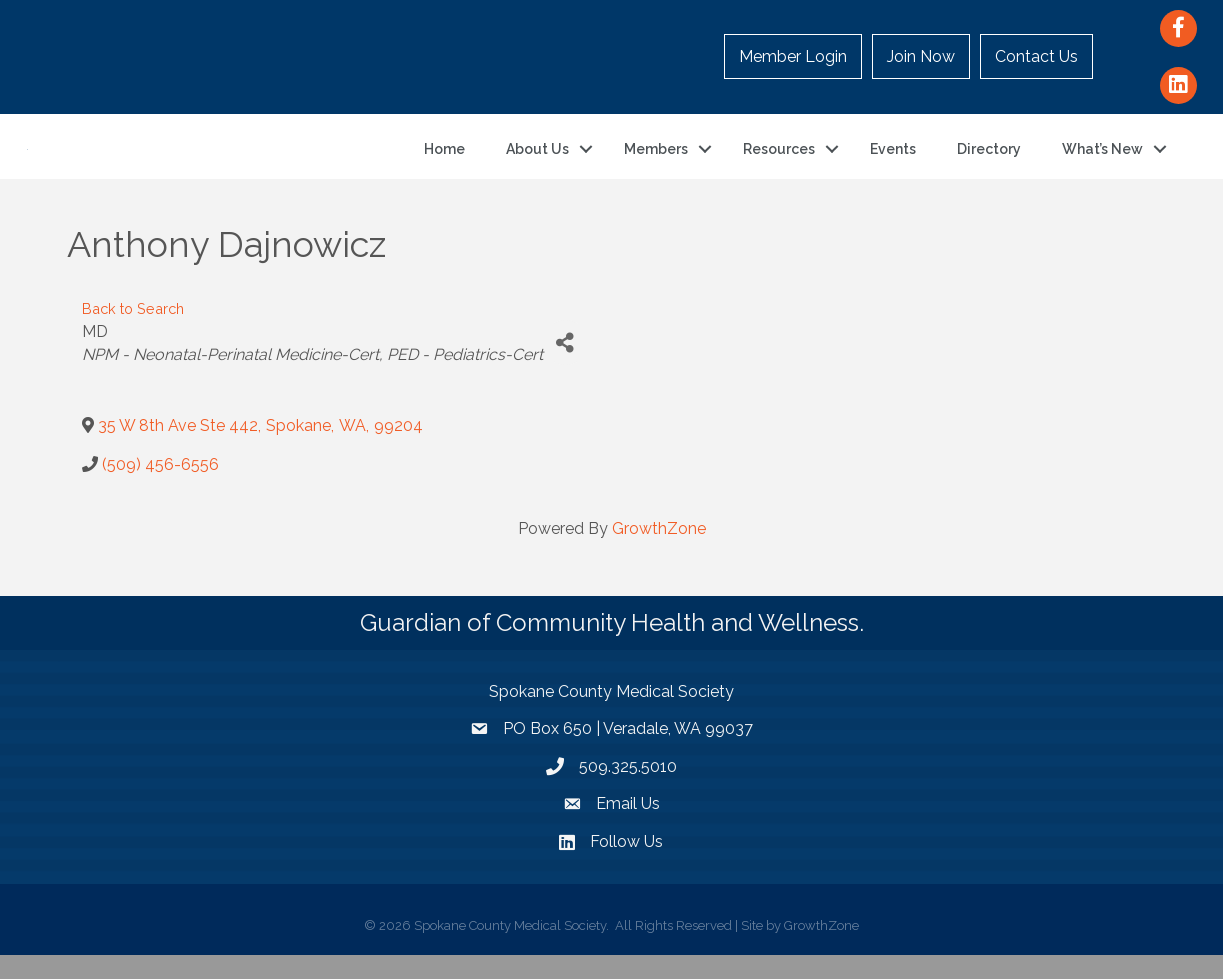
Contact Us (1036, 56)
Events (893, 161)
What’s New (1102, 161)
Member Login (793, 56)
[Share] (565, 366)
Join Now (921, 56)
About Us (537, 161)
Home (444, 161)
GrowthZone (659, 552)
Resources (779, 161)
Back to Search (133, 332)
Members (656, 161)
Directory (989, 161)
